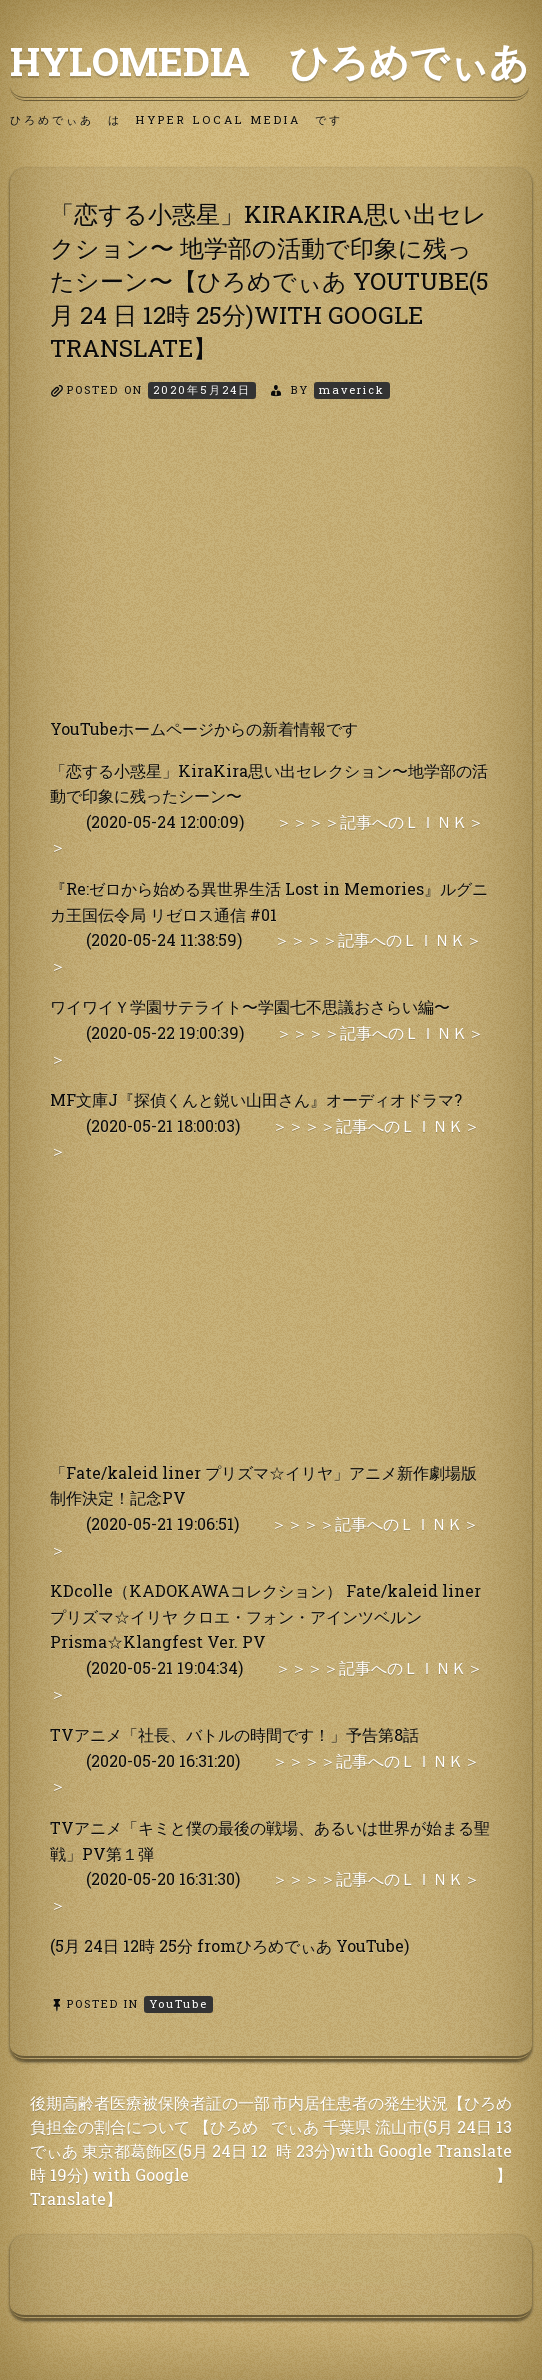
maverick (352, 389)
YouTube (178, 2003)
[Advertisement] (271, 576)
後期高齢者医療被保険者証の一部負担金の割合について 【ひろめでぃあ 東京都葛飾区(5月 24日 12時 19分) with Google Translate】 (150, 2150)
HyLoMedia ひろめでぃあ (269, 61)
